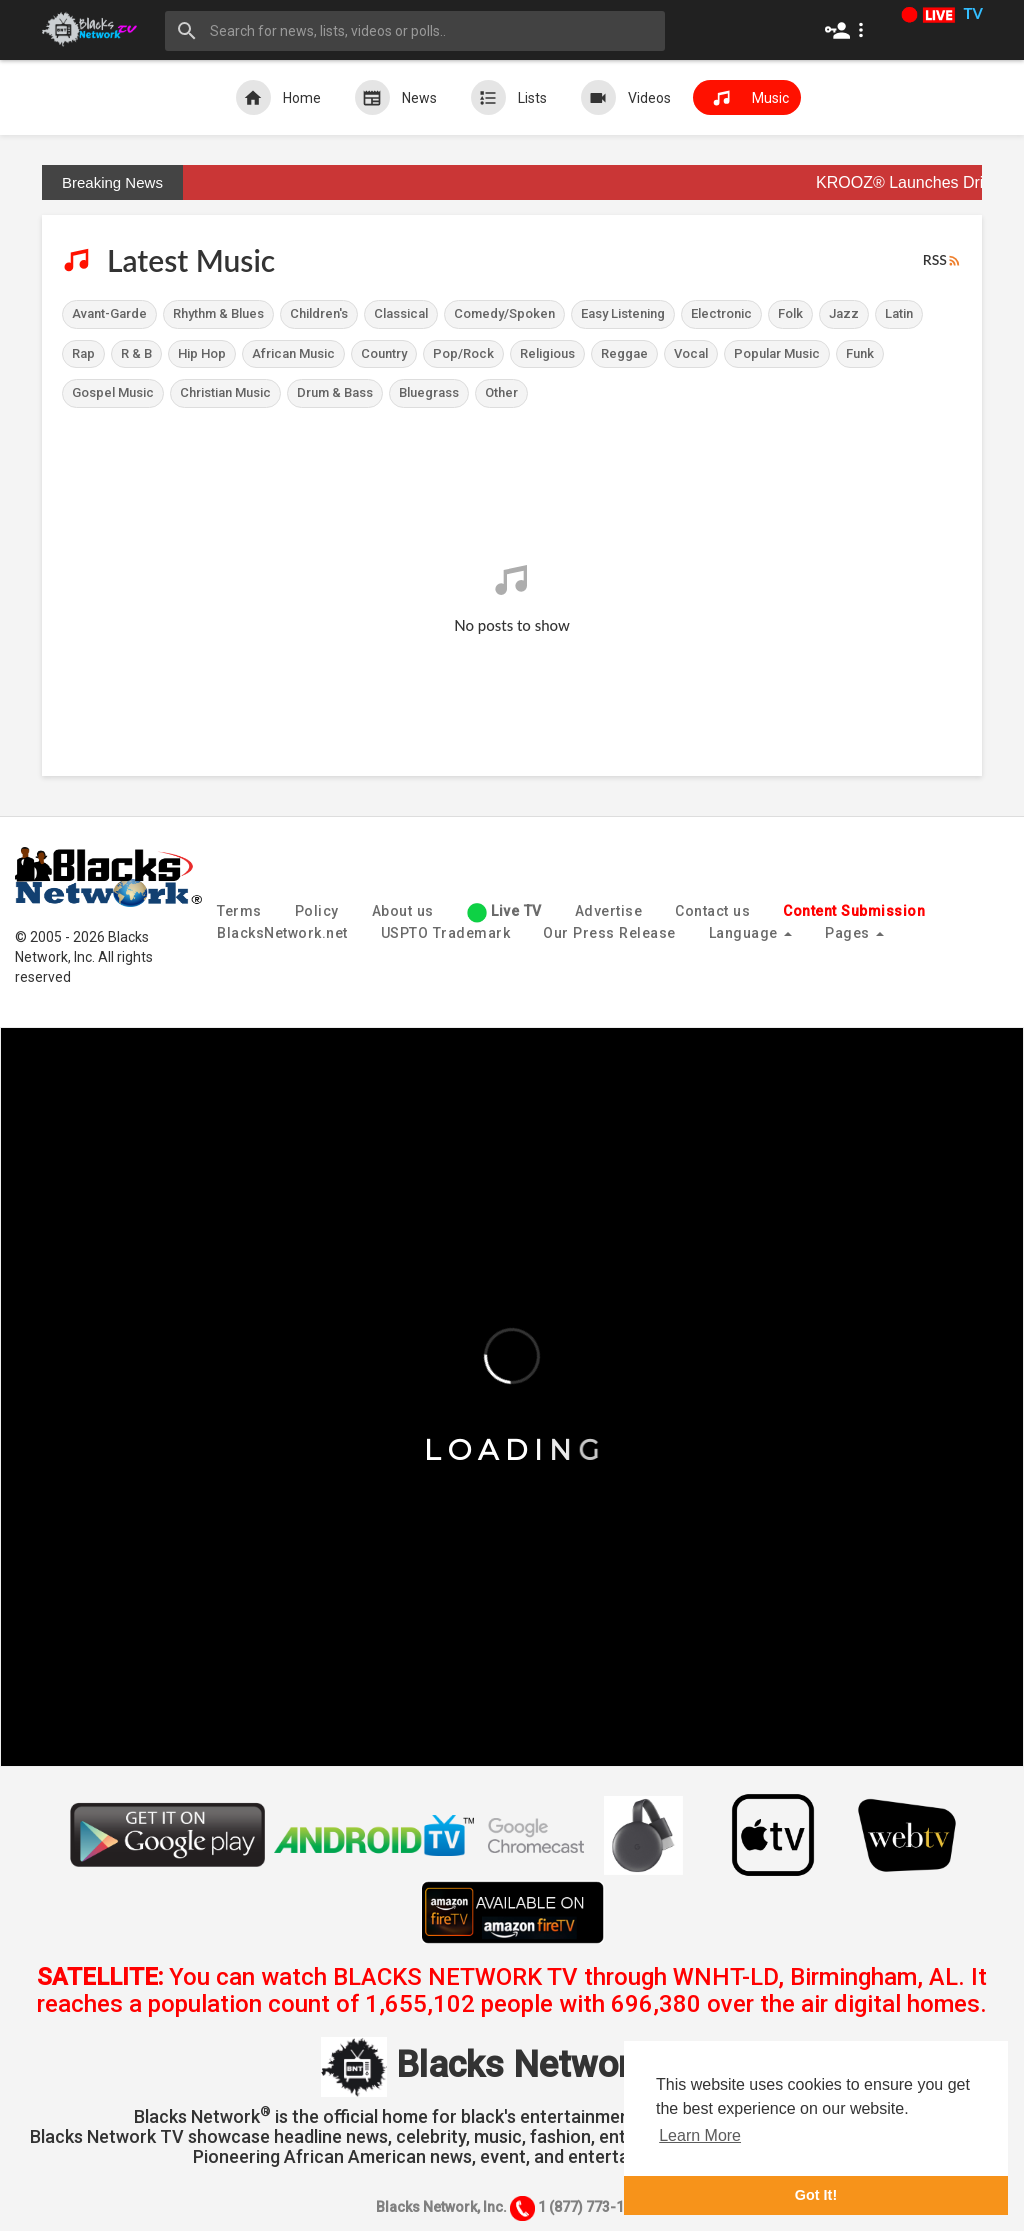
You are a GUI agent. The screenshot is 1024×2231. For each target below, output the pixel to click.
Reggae (624, 353)
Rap (83, 353)
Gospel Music (113, 392)
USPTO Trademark (446, 933)
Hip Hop (202, 353)
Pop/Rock (463, 353)
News (396, 97)
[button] (848, 30)
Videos (626, 97)
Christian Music (225, 392)
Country (384, 353)
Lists (509, 97)
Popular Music (777, 353)
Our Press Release (609, 933)
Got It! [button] (816, 2195)
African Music (293, 353)
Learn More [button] (700, 2135)
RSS (942, 260)
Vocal (691, 353)
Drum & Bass (335, 392)
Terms (239, 911)
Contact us (712, 911)
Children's (319, 313)
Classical (401, 313)
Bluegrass (429, 392)
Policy (317, 911)
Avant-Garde (109, 313)
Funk (860, 353)
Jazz (844, 313)
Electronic (721, 313)
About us (403, 911)
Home (278, 97)
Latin (899, 313)
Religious (547, 353)
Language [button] (751, 933)
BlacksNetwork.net (282, 933)
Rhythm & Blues (218, 313)
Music (747, 97)
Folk (790, 313)
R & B (136, 353)
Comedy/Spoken (504, 313)
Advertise (609, 911)
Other (501, 392)
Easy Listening (623, 313)
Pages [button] (854, 933)
